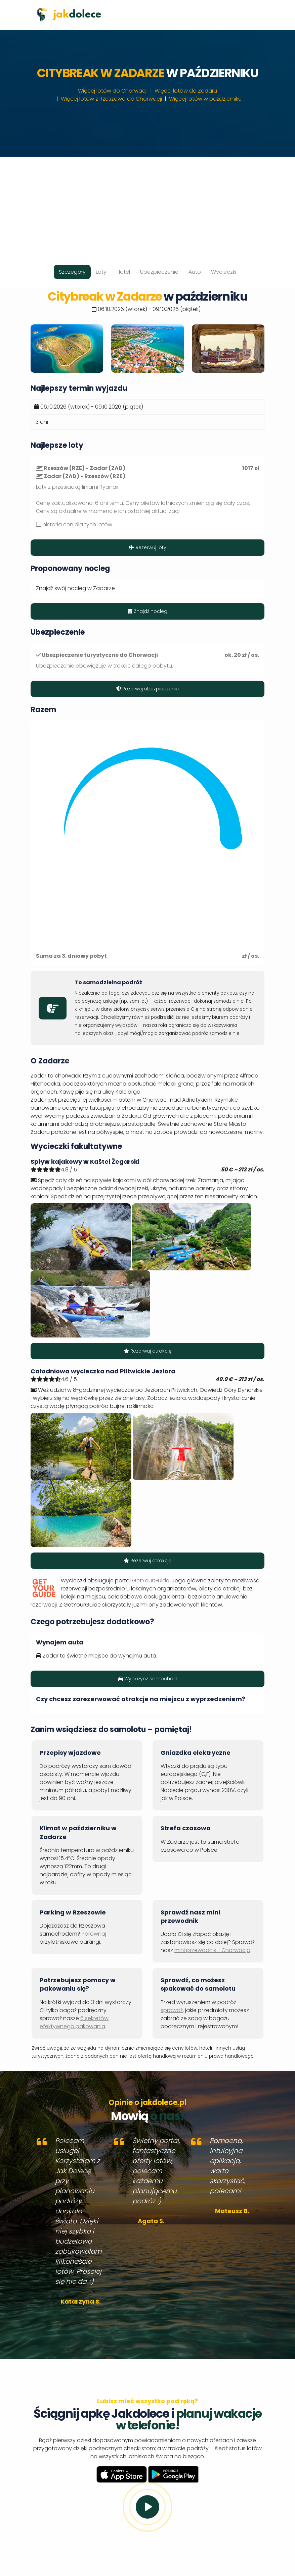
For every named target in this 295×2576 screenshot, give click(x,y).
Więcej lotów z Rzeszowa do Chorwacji (111, 99)
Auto (194, 272)
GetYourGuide (150, 1580)
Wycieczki (223, 272)
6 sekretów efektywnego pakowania (74, 2022)
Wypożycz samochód (147, 1678)
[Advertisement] (147, 204)
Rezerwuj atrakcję (148, 1351)
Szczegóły (72, 272)
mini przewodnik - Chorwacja (212, 1950)
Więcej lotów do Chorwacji (113, 91)
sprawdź (172, 2010)
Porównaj (94, 1934)
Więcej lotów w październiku (205, 99)
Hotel (123, 272)
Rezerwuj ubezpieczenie (147, 688)
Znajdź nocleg (147, 611)
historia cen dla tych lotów (77, 524)
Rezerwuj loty (147, 547)
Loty (101, 272)
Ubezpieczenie (159, 272)
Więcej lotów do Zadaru (186, 91)
